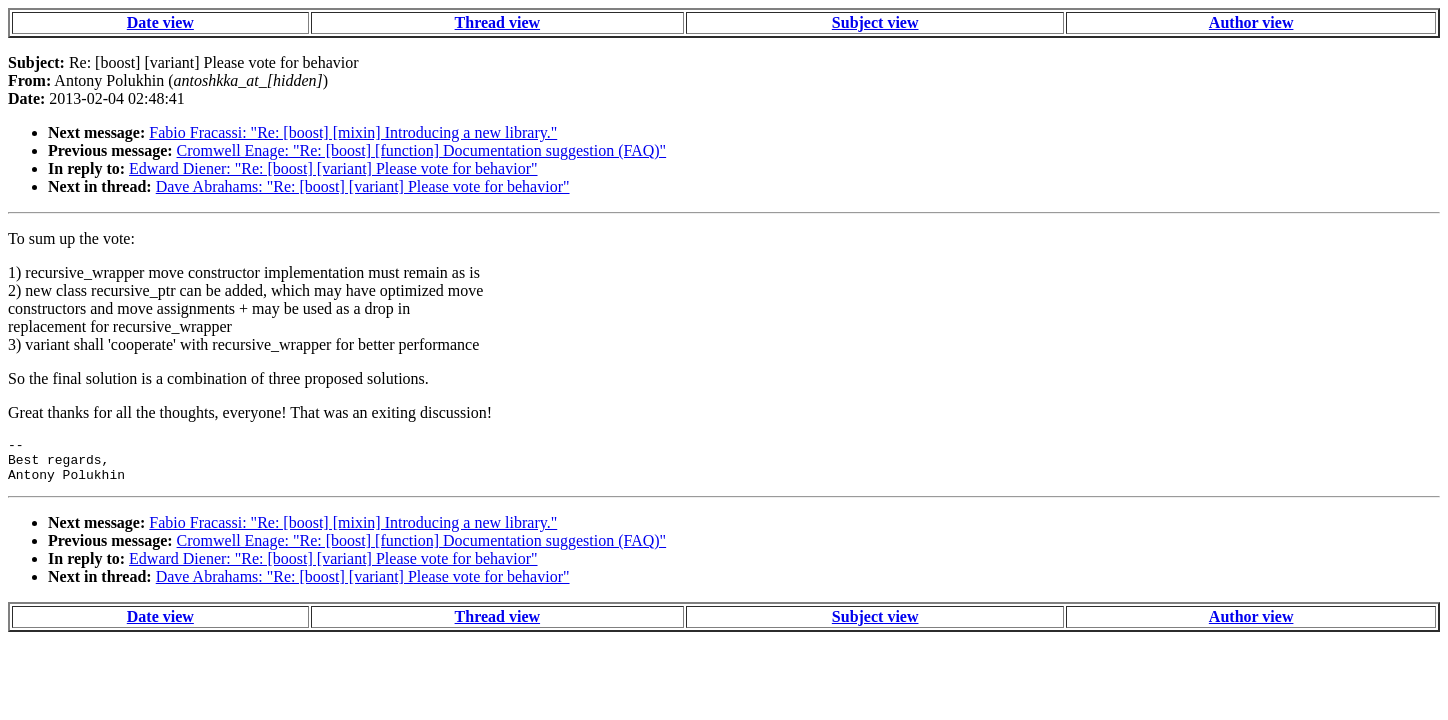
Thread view (497, 22)
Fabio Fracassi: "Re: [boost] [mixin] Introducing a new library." (353, 132)
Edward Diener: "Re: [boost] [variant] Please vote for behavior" (333, 168)
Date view (160, 22)
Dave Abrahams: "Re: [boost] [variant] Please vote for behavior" (363, 186)
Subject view (875, 22)
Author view (1251, 22)
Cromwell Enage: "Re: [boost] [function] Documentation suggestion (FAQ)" (422, 150)
